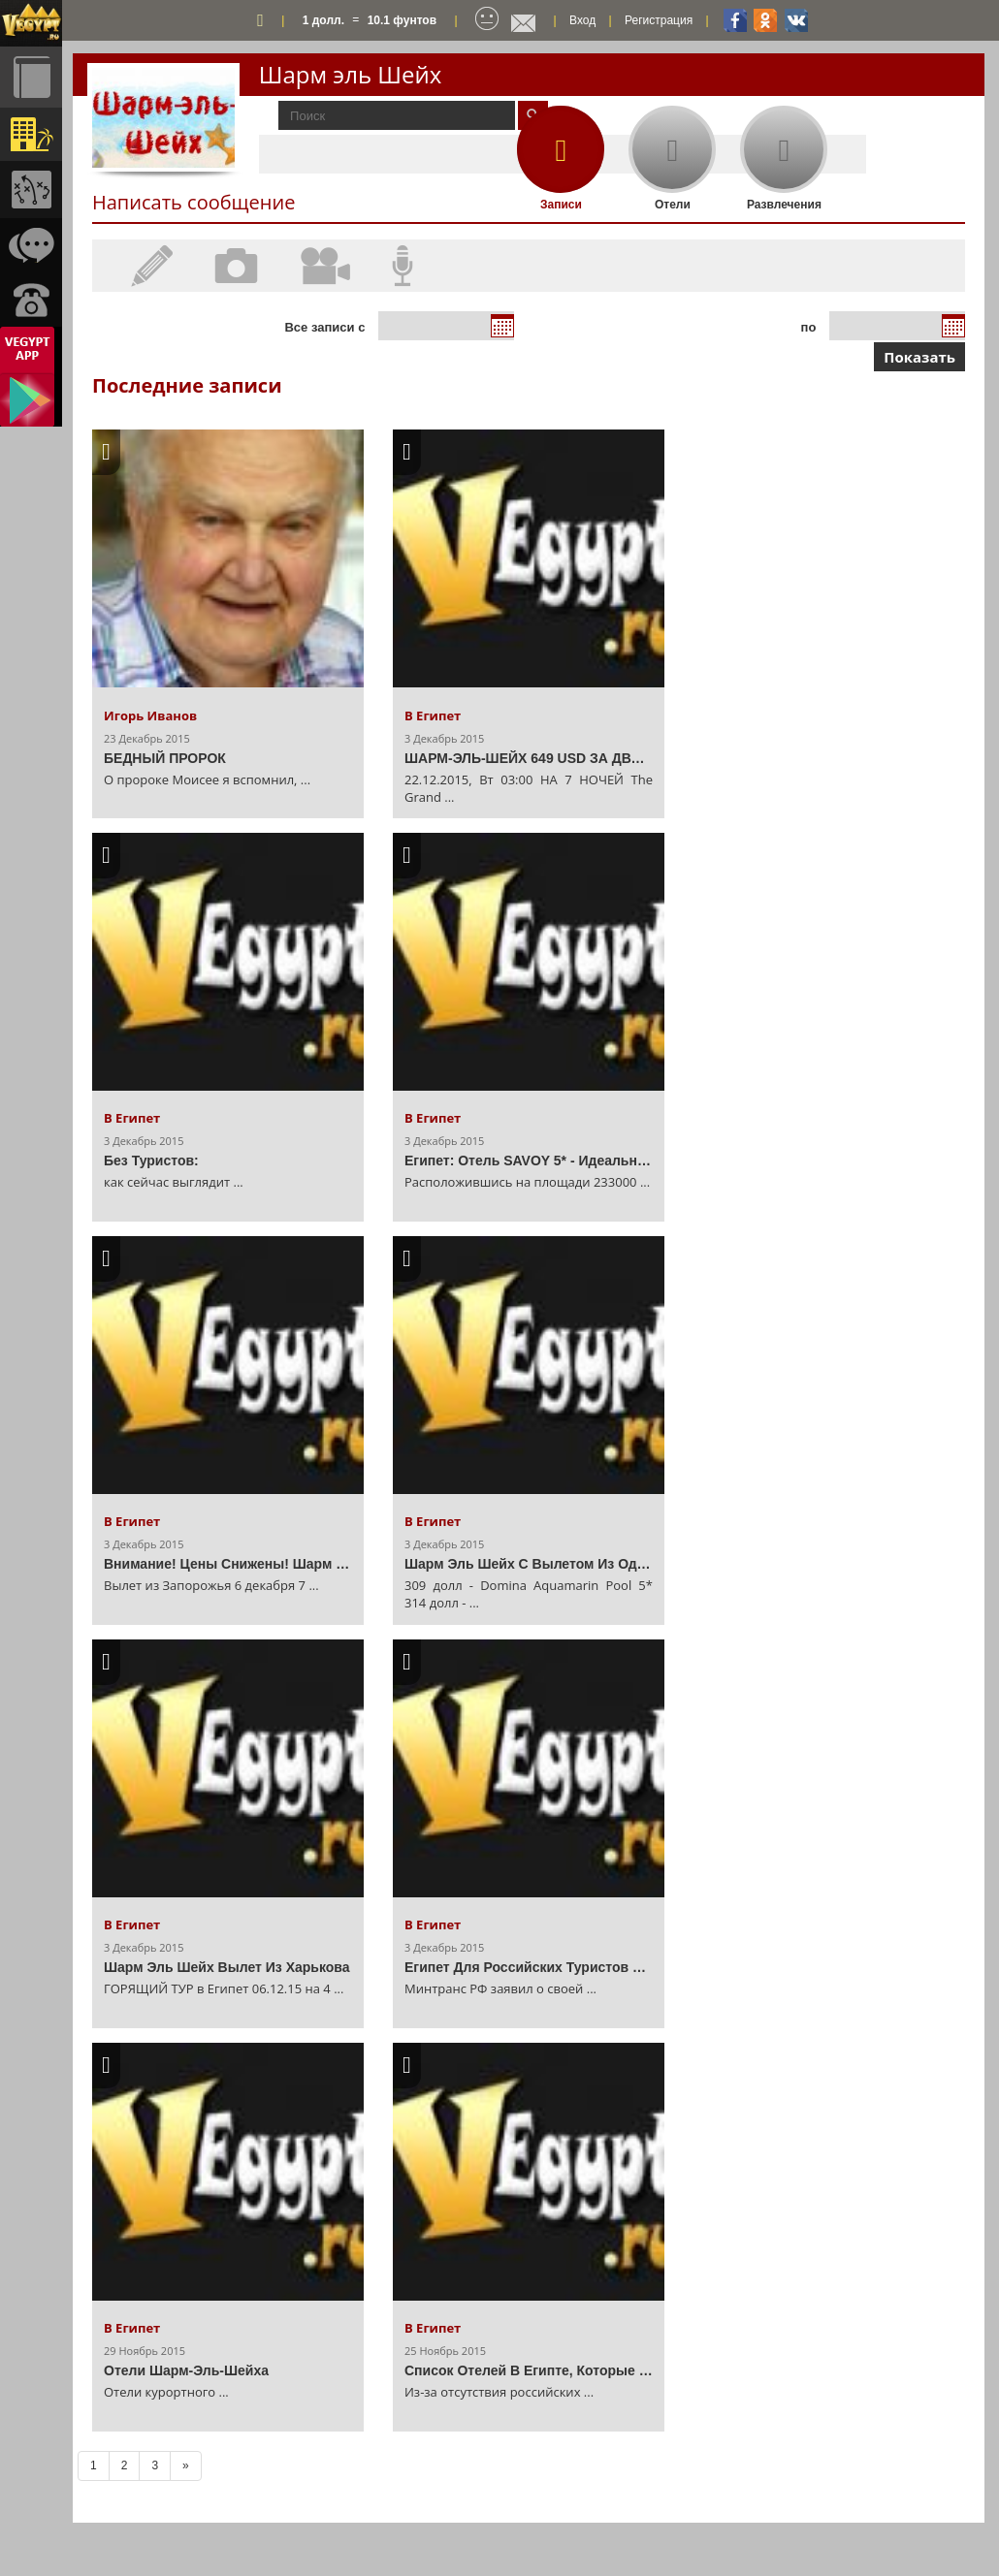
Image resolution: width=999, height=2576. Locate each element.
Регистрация (659, 20)
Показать (919, 356)
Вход (582, 20)
